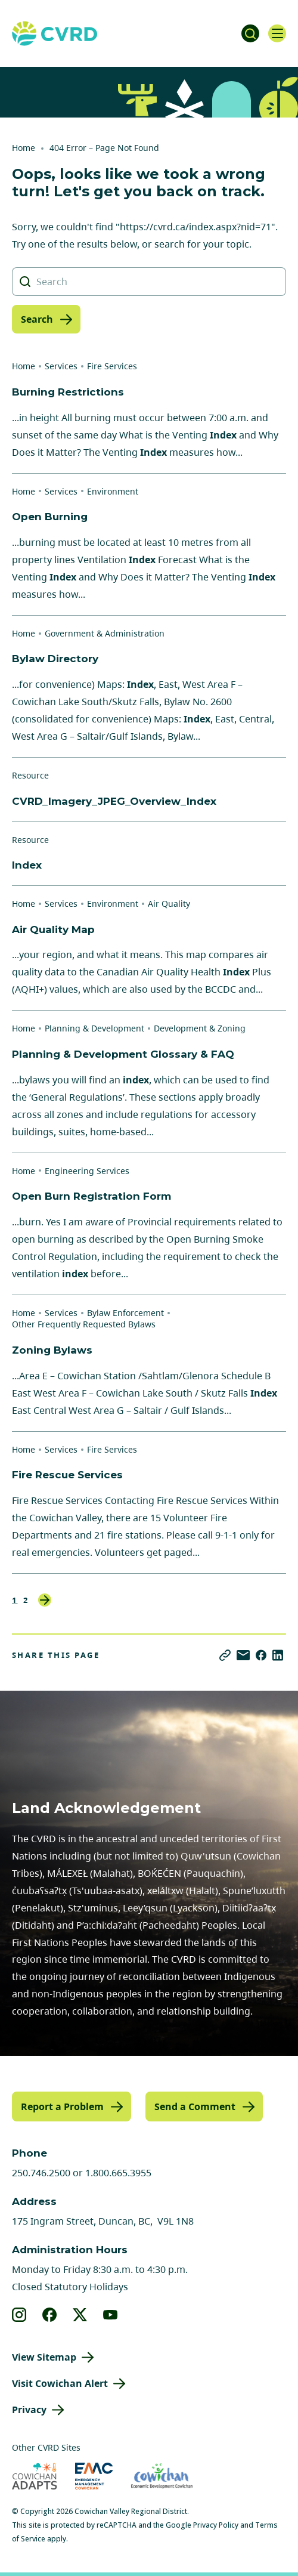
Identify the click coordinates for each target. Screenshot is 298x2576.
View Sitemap (44, 2357)
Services (61, 366)
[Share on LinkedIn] (277, 1655)
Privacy (29, 2409)
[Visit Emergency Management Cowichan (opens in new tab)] (94, 2476)
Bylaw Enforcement (125, 1312)
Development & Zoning (200, 1028)
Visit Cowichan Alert (60, 2383)
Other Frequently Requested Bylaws (84, 1324)
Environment (112, 491)
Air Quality (169, 903)
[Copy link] (225, 1655)
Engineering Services (87, 1170)
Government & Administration (104, 633)
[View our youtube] (110, 2315)
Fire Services (112, 366)
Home (23, 147)
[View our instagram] (19, 2315)
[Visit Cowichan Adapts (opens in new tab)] (34, 2476)
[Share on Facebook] (261, 1655)
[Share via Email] (243, 1655)
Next (44, 1600)
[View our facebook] (49, 2315)
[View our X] (80, 2315)
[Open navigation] (277, 33)
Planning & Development (94, 1028)
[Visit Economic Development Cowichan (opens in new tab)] (162, 2476)
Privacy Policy (215, 2525)
